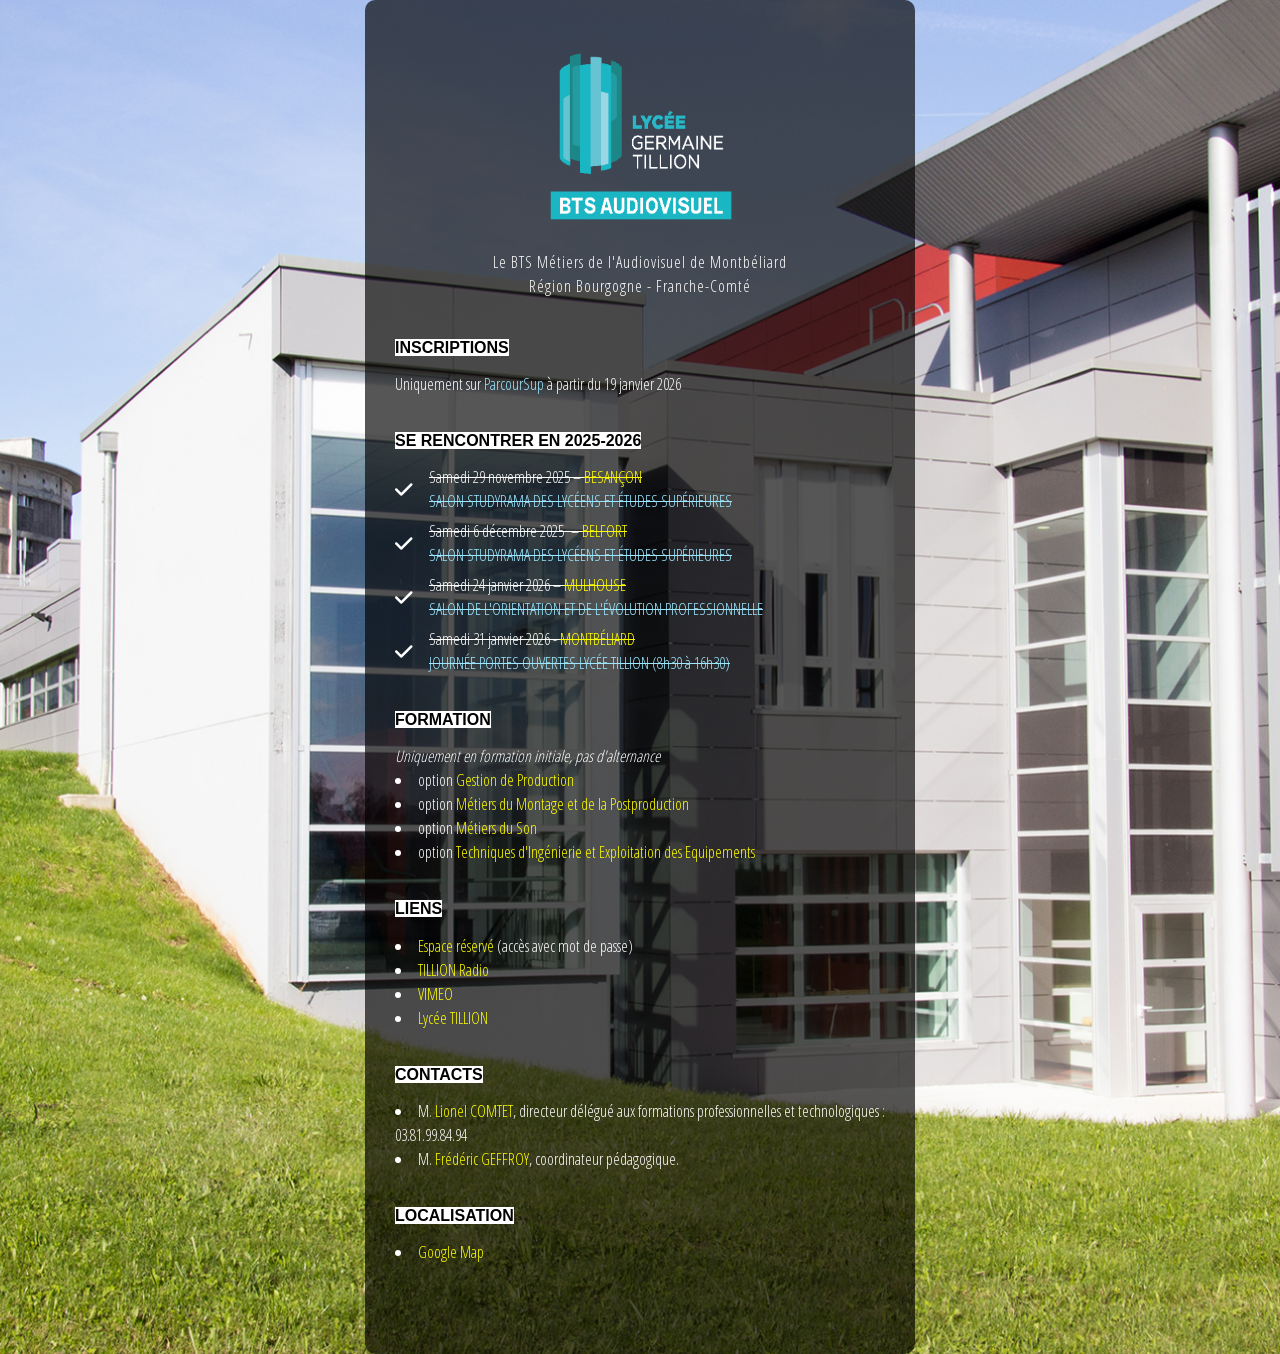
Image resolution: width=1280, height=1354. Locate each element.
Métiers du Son (496, 828)
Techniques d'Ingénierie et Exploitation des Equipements (605, 852)
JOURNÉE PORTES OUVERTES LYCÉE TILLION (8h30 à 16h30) (579, 663)
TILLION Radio (453, 970)
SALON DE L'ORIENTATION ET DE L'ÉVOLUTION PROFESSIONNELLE (596, 609)
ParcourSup (512, 384)
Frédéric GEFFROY (482, 1159)
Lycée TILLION (453, 1018)
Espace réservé (456, 946)
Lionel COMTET (474, 1111)
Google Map (451, 1252)
